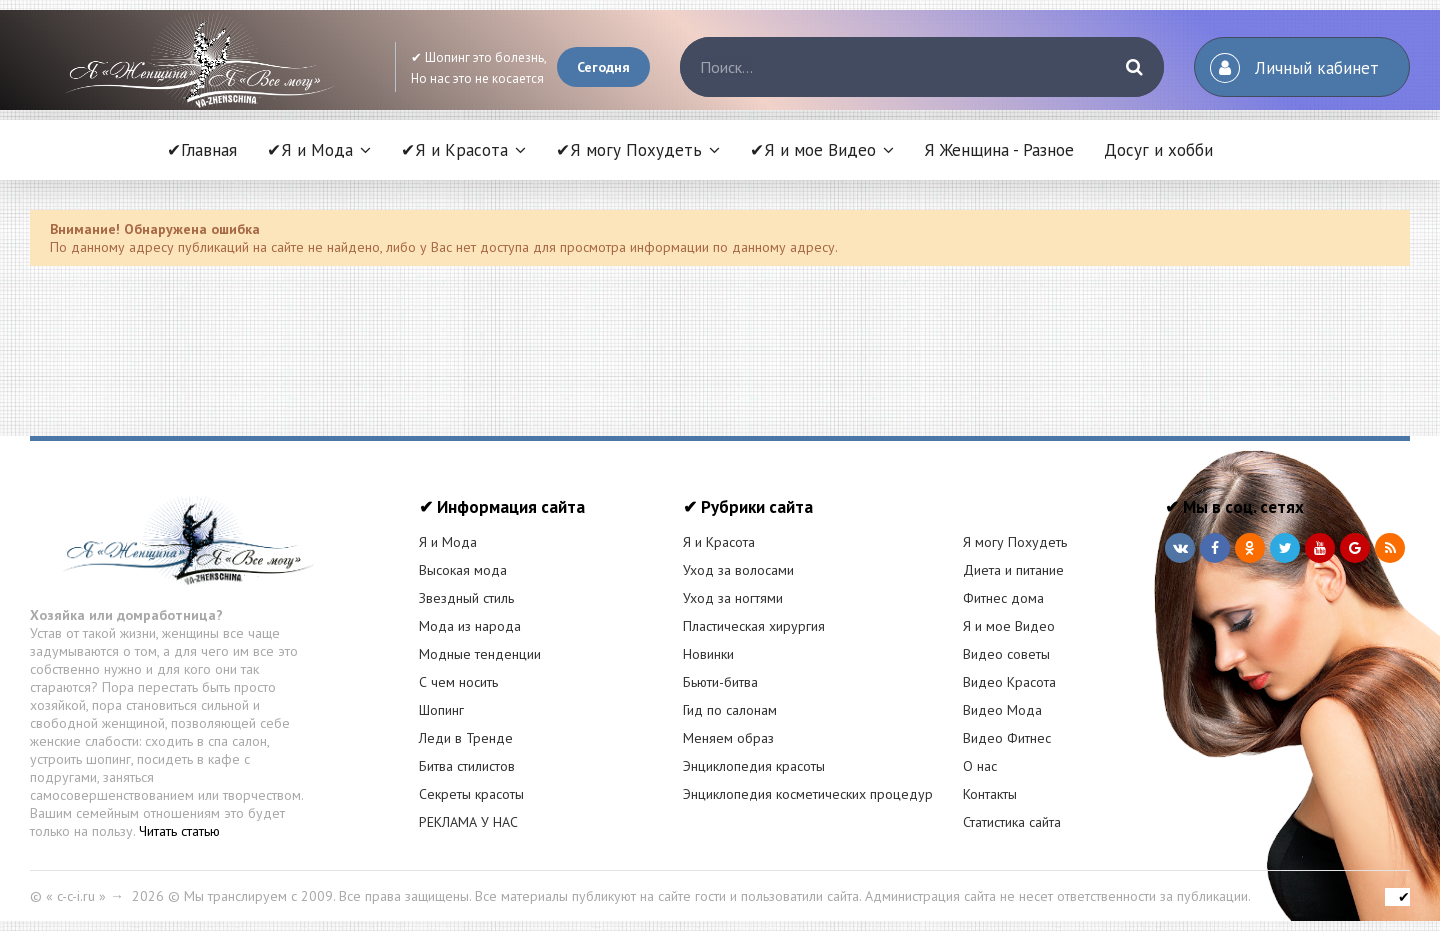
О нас (980, 766)
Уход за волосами (738, 570)
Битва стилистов (467, 766)
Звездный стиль (466, 598)
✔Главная (202, 150)
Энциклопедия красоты (754, 766)
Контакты (990, 794)
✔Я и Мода (310, 150)
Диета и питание (1013, 570)
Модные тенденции (480, 654)
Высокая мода (463, 570)
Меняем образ (728, 738)
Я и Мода (448, 542)
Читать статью (179, 831)
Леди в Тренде (466, 738)
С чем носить (458, 682)
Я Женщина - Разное (999, 150)
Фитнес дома (1003, 598)
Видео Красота (1009, 682)
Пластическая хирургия (754, 626)
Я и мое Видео (1009, 626)
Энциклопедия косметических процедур (808, 794)
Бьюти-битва (720, 682)
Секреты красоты (471, 794)
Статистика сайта (1012, 822)
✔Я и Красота (454, 150)
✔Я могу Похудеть (629, 150)
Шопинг (441, 710)
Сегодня (603, 67)
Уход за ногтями (733, 598)
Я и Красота (719, 542)
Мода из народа (470, 626)
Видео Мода (1002, 710)
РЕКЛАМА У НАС (468, 822)
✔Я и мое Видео (813, 150)
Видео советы (1006, 654)
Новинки (708, 654)
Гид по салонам (730, 710)
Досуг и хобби (1158, 150)
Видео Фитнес (1007, 738)
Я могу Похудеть (1015, 542)
